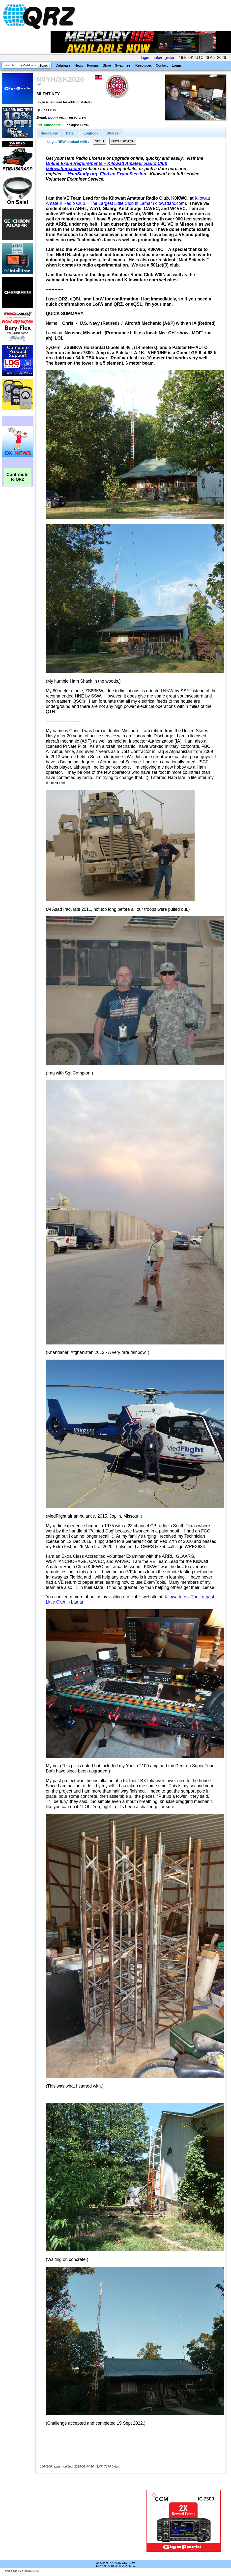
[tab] (49, 133)
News (78, 65)
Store (107, 65)
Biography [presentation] (49, 133)
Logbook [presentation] (91, 133)
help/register (163, 57)
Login (176, 65)
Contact (162, 65)
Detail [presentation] (70, 133)
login (145, 57)
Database (63, 65)
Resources (143, 65)
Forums (93, 65)
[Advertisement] (92, 2520)
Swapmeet (123, 65)
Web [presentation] (113, 133)
